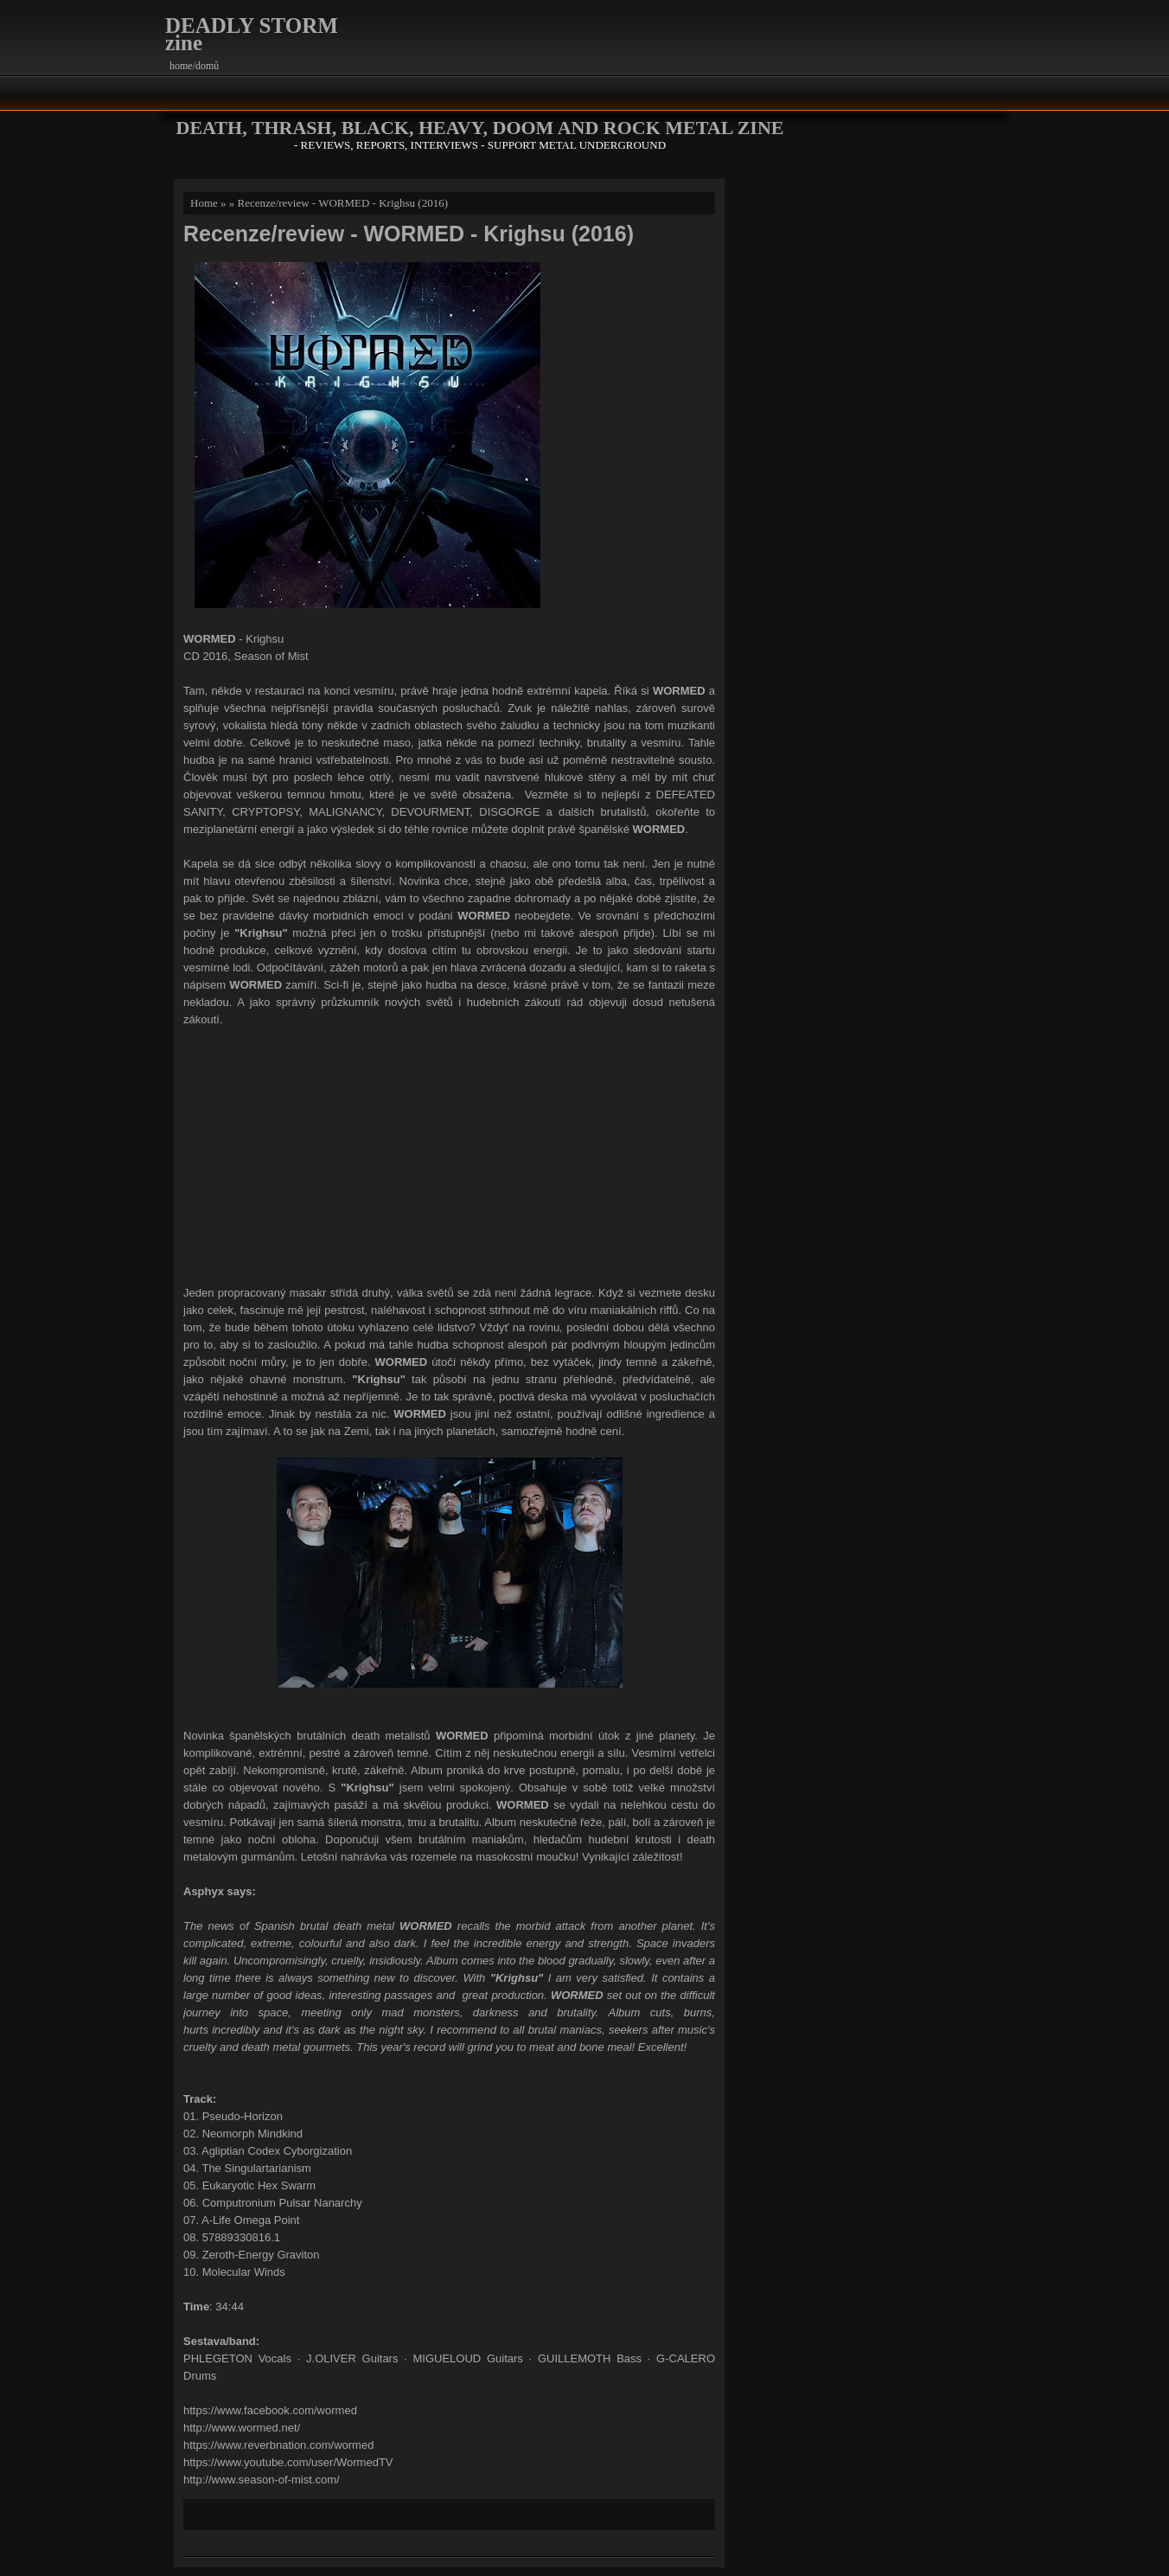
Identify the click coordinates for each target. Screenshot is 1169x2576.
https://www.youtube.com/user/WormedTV (288, 2462)
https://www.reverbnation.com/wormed (278, 2444)
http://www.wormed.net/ (241, 2427)
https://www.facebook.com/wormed (270, 2410)
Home (204, 202)
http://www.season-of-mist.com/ (261, 2479)
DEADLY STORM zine (251, 34)
